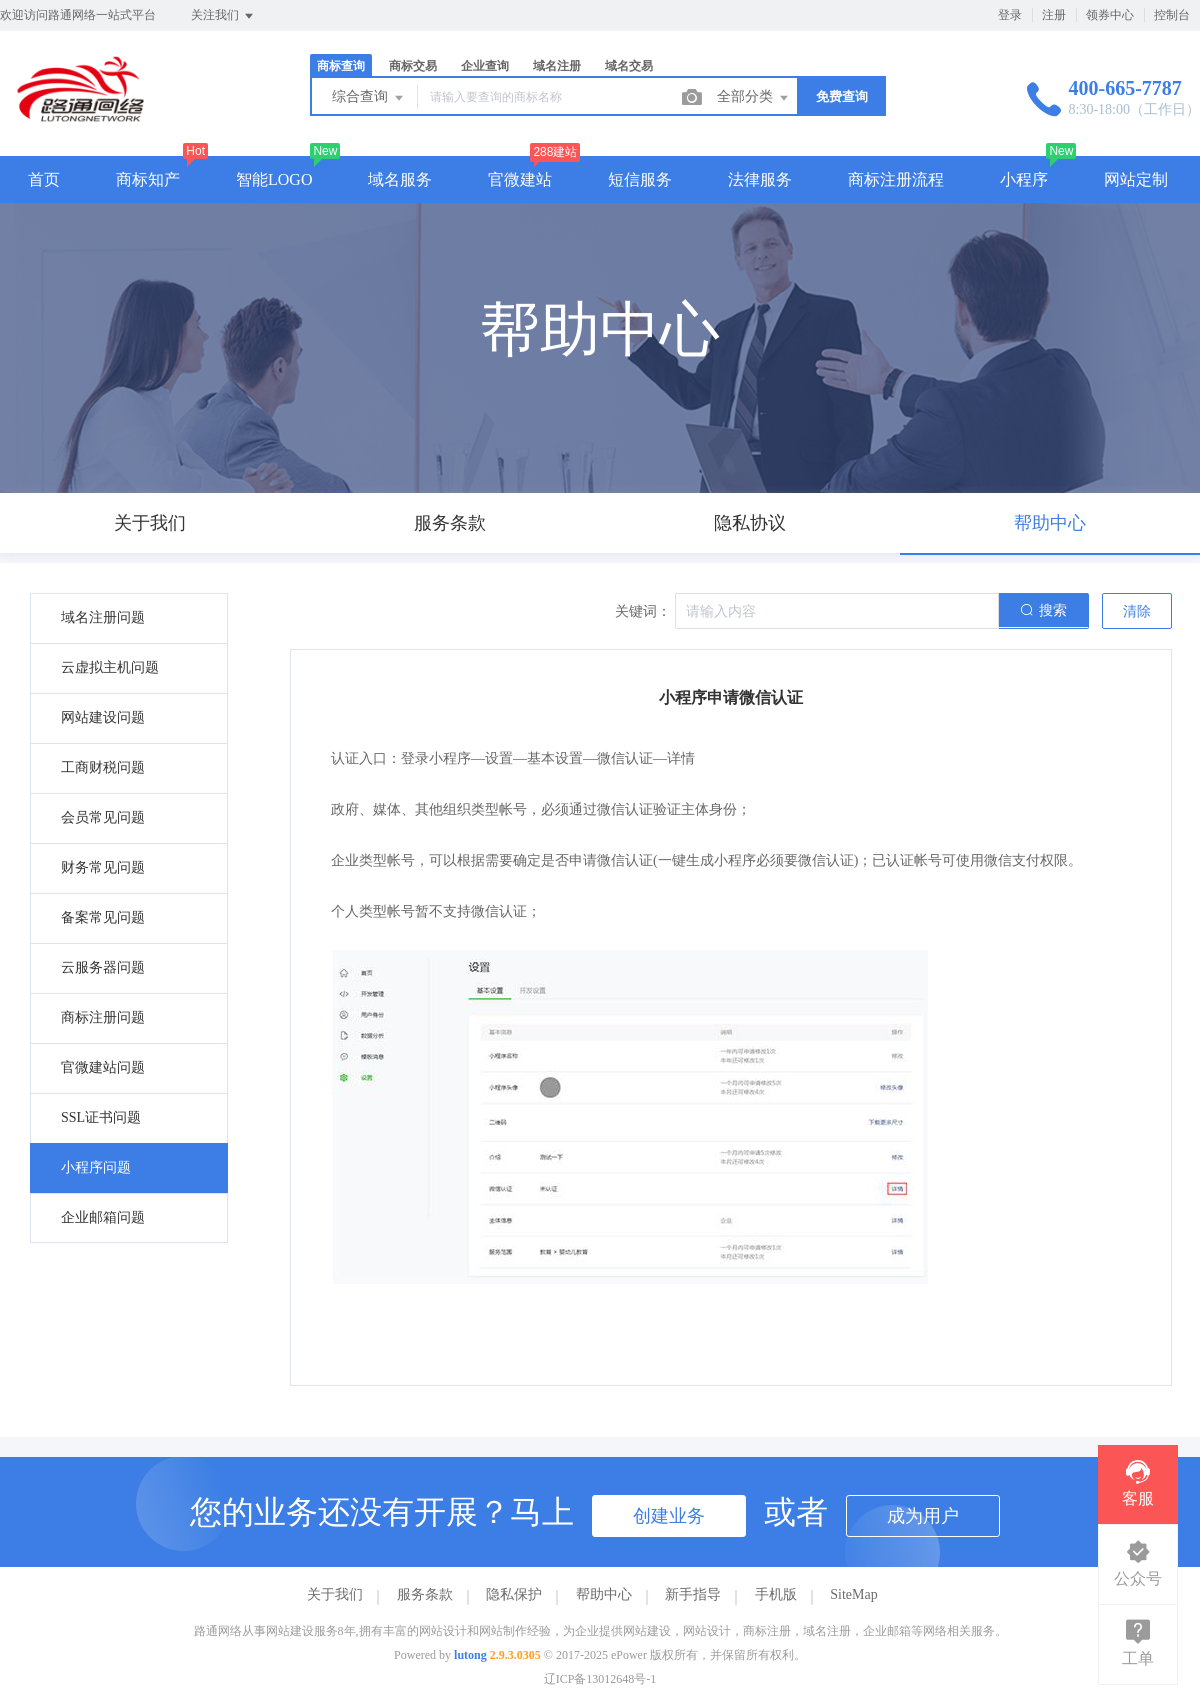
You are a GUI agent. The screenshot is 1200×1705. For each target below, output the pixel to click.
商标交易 (413, 66)
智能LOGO (274, 179)
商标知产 (148, 179)
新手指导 (693, 1594)
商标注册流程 (896, 179)
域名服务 (400, 179)
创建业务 (669, 1516)
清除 (1137, 611)
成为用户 (923, 1516)
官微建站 (520, 179)
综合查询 (369, 98)
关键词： (643, 611)
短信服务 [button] (640, 179)
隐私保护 (514, 1594)
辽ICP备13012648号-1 (600, 1679)
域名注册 (557, 66)
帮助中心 (604, 1594)
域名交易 (629, 66)
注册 (1054, 15)
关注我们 (223, 16)
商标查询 (341, 66)
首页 (44, 179)
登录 (1010, 15)
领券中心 (1110, 15)
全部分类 (754, 98)
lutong (470, 1655)
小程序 (1024, 179)
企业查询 (485, 66)
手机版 (776, 1594)
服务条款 (425, 1594)
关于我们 (335, 1594)
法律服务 (760, 179)
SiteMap (853, 1594)
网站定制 (1136, 179)
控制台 (1172, 15)
